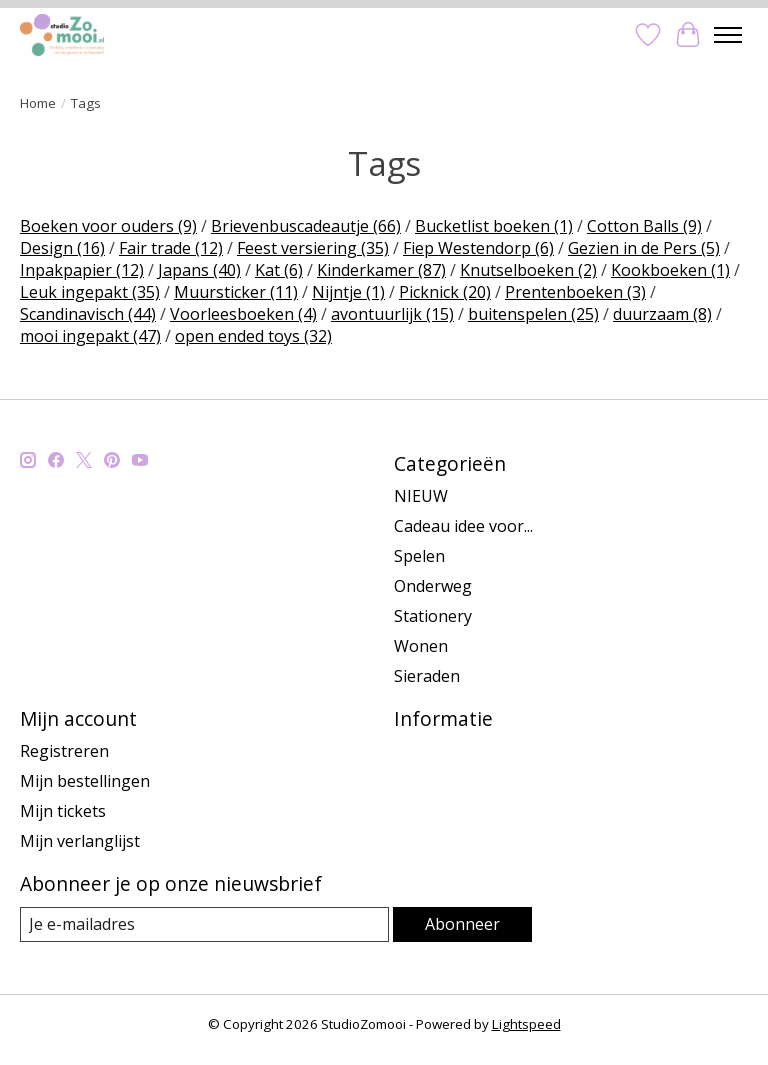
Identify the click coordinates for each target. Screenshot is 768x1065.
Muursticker (236, 292)
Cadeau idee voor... (463, 526)
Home (38, 103)
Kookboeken (670, 270)
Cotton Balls (644, 226)
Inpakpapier (82, 270)
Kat (279, 270)
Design (62, 248)
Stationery (433, 616)
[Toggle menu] (728, 35)
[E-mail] (204, 924)
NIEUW (421, 496)
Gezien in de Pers (644, 248)
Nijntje (348, 292)
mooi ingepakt (90, 336)
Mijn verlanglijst (80, 841)
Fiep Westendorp (478, 248)
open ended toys (253, 336)
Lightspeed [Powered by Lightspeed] (526, 1024)
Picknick (445, 292)
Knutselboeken (528, 270)
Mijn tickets (63, 811)
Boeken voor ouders (108, 226)
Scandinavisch (88, 314)
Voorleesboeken (243, 314)
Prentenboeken (575, 292)
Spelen (419, 556)
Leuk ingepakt (90, 292)
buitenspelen (533, 314)
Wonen (421, 646)
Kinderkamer (381, 270)
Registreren (64, 751)
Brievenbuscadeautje (306, 226)
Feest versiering (313, 248)
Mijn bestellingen (85, 781)
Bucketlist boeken (494, 226)
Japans (199, 270)
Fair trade (171, 248)
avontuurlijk (392, 314)
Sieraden (427, 676)
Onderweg (433, 586)
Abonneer (462, 924)
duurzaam (662, 314)
